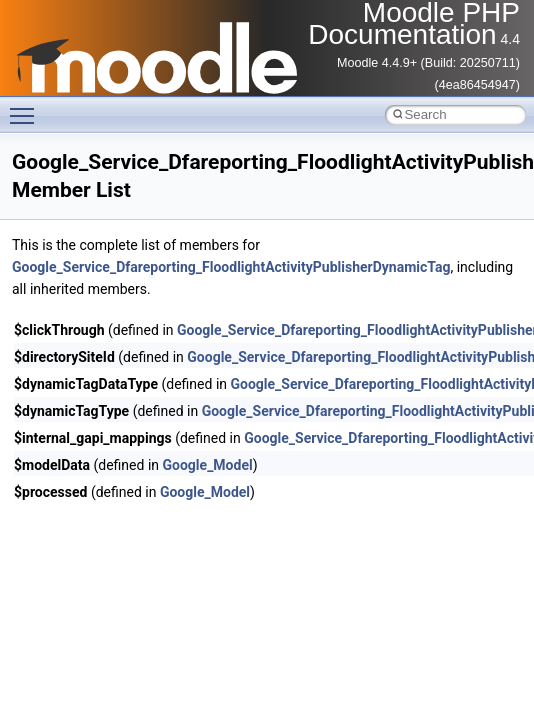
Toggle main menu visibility (27, 107)
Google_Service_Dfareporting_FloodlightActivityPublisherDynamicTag (231, 267)
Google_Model (208, 465)
